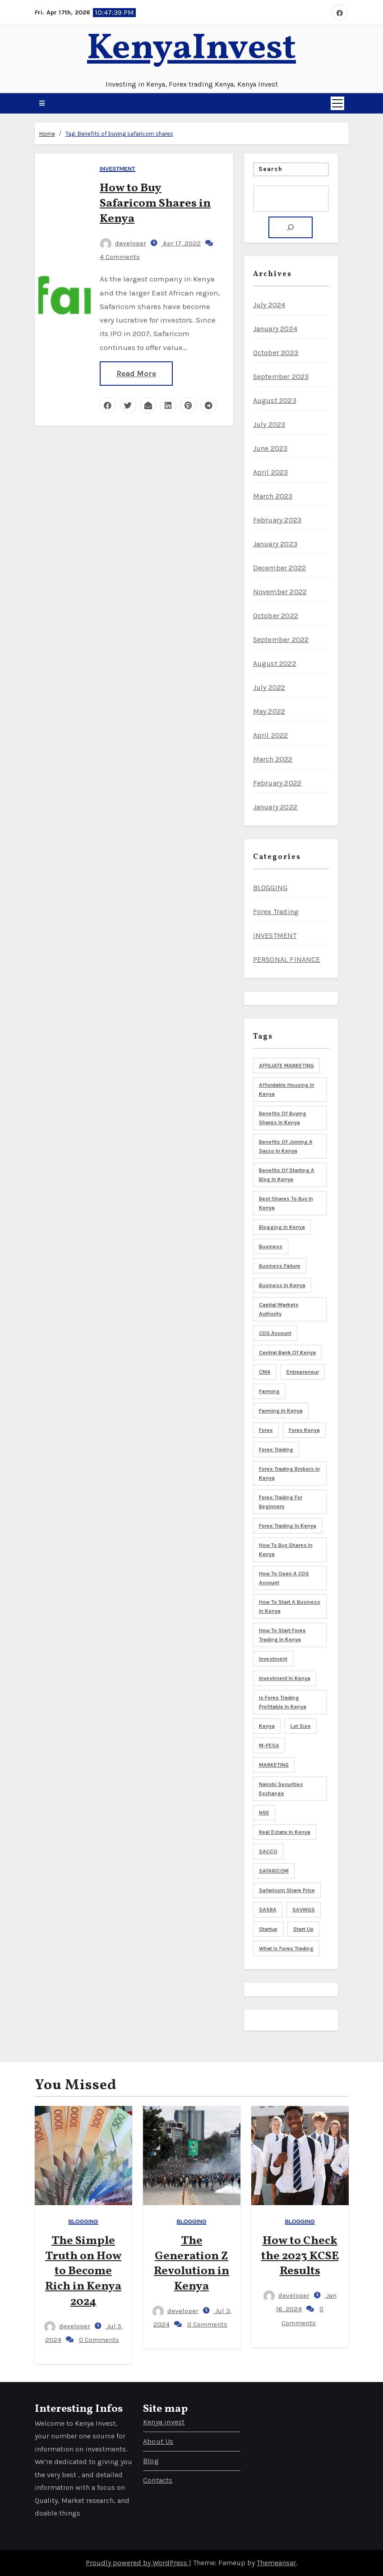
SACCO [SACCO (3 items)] (268, 1851)
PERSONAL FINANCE (286, 959)
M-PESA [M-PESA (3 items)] (269, 1745)
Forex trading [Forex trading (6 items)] (276, 1449)
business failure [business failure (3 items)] (279, 1266)
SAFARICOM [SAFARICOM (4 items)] (274, 1871)
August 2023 (274, 400)
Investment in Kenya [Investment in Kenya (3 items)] (284, 1678)
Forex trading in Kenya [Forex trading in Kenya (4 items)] (287, 1526)
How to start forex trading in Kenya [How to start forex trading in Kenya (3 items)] (282, 1635)
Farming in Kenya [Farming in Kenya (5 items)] (281, 1411)
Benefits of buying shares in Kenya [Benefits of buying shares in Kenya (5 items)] (282, 1118)
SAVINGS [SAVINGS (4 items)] (303, 1910)
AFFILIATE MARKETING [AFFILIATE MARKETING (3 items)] (286, 1065)
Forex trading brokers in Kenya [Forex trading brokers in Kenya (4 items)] (289, 1473)
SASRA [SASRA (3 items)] (268, 1910)
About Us (158, 2441)
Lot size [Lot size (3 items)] (301, 1726)
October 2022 (275, 615)
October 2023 (275, 352)
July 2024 (269, 304)
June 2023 (270, 448)
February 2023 (277, 520)
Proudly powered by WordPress (137, 2562)
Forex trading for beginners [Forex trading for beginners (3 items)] (280, 1502)
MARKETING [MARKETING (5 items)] (274, 1765)
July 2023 (269, 424)
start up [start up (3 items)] (303, 1929)
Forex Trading (276, 911)
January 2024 (275, 328)
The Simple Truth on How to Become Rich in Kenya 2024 (83, 2271)
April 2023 (270, 472)
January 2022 (275, 807)
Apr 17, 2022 (181, 243)
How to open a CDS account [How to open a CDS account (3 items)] (284, 1578)
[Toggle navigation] (337, 103)
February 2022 (277, 783)
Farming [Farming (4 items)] (269, 1391)
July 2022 (269, 687)
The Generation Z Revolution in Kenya (191, 2263)
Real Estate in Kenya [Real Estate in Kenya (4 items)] (284, 1832)
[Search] (290, 227)
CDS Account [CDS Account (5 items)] (275, 1333)
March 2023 (273, 496)
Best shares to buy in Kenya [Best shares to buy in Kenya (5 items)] (286, 1203)
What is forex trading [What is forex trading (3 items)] (286, 1948)
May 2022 (269, 711)
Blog (151, 2460)
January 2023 (275, 544)
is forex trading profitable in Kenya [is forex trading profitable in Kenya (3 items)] (282, 1702)
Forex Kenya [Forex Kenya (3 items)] (304, 1430)
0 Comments (99, 2340)
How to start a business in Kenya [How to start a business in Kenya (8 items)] (289, 1606)
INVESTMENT (117, 169)
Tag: (119, 133)
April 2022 (270, 735)
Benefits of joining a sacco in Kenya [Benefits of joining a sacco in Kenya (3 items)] (286, 1146)
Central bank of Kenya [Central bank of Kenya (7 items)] (287, 1352)
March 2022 (273, 759)
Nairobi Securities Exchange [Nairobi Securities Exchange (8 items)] (281, 1788)
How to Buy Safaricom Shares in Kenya (155, 203)
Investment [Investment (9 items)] (273, 1659)
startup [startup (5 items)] (268, 1929)
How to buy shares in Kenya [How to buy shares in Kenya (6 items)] (286, 1549)
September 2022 (281, 639)
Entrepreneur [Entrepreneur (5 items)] (302, 1372)
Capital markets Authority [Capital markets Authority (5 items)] (279, 1309)
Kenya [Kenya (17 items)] (267, 1726)
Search (270, 169)
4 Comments (120, 257)
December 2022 (279, 567)
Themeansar (276, 2562)
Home (47, 133)
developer (123, 243)
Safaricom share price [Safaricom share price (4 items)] (287, 1890)
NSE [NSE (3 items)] (264, 1813)
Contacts (158, 2480)
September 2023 (281, 376)
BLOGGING (270, 887)
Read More (136, 373)
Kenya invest (164, 2422)
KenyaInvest (191, 49)
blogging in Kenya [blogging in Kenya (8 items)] (282, 1227)
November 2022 (280, 591)
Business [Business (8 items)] (270, 1246)
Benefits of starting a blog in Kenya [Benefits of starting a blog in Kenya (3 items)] (286, 1174)
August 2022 (274, 663)
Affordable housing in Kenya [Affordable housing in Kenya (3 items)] (286, 1089)
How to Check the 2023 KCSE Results (300, 2256)
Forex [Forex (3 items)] (266, 1430)
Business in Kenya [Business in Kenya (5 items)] (282, 1285)
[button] (42, 103)
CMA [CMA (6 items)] (265, 1372)
